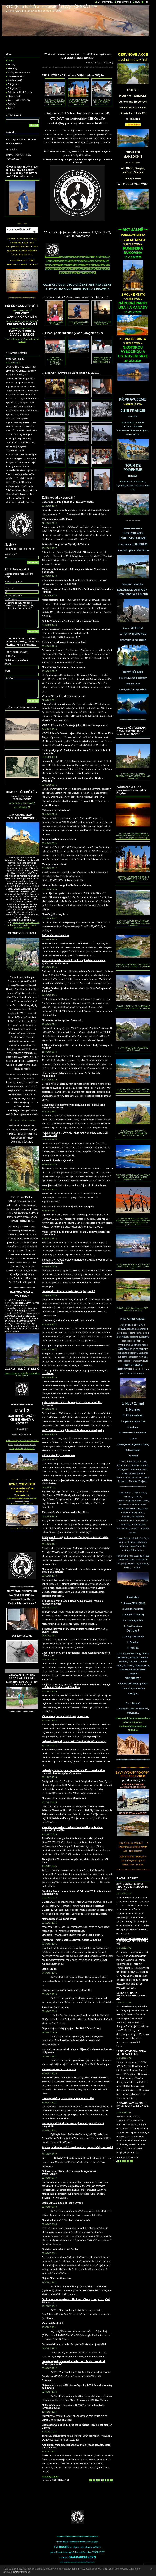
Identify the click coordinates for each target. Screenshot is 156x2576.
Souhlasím (152, 2569)
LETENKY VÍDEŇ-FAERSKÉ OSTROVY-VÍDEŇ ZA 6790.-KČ (132, 1941)
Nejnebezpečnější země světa (59, 1918)
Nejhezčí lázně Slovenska (56, 2278)
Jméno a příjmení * (14, 581)
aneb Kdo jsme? (15, 358)
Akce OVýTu (14, 68)
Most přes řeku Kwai (54, 864)
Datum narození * (13, 595)
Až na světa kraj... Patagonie (58, 1455)
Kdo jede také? (15, 80)
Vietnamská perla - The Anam (59, 2069)
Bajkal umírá (49, 1969)
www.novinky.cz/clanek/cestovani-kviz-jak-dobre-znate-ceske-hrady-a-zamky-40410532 (22, 1444)
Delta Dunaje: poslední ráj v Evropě (62, 2203)
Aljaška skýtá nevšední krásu (59, 839)
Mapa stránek (124, 2)
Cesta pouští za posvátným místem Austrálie (68, 2098)
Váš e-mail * (11, 554)
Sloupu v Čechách (23, 1141)
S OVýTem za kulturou (19, 72)
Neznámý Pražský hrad (55, 914)
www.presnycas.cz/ (22, 310)
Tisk (146, 2)
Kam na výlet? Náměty (19, 100)
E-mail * (9, 588)
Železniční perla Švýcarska (57, 1160)
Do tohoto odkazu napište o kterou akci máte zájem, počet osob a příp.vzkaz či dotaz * (19, 605)
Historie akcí (14, 96)
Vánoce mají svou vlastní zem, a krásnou (65, 1716)
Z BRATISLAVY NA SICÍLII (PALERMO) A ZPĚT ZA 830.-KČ (132, 2106)
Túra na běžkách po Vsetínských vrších (65, 1512)
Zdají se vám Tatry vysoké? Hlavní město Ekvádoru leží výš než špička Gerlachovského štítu (76, 1686)
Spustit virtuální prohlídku (23, 1120)
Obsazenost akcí (16, 76)
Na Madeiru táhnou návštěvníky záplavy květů (68, 1291)
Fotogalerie (13, 84)
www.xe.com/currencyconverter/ (22, 321)
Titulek (8, 671)
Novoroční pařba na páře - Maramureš (64, 1798)
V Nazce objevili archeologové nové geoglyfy (68, 1206)
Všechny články (50, 2476)
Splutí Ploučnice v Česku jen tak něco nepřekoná (70, 621)
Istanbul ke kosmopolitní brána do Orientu (66, 885)
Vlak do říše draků (52, 2323)
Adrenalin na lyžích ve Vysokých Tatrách (65, 544)
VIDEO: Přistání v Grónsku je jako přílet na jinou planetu (74, 725)
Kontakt (11, 108)
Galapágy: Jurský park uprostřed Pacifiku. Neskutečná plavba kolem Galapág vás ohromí (73, 1772)
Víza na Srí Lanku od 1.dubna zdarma (63, 696)
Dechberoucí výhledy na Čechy (60, 2249)
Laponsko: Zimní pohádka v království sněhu (68, 502)
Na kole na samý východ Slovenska (62, 1020)
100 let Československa (55, 935)
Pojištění (12, 104)
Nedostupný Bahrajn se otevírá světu (63, 667)
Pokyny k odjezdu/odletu (20, 92)
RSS (137, 2)
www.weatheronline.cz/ (22, 328)
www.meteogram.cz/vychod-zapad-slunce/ (22, 340)
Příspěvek (10, 678)
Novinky (12, 64)
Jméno (8, 663)
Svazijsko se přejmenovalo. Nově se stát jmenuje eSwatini (75, 1345)
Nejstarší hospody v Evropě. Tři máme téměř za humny (74, 1741)
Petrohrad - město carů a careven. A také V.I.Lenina (71, 1940)
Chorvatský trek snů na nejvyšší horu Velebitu (68, 1320)
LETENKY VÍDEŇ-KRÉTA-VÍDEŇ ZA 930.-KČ (131, 2052)
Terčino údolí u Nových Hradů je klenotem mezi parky (73, 1430)
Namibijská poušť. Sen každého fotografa (66, 2220)
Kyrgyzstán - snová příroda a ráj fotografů (66, 1990)
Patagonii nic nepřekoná (56, 810)
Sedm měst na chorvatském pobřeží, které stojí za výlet (74, 2344)
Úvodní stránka (105, 2)
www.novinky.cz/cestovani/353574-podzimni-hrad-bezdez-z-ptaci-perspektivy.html (27, 925)
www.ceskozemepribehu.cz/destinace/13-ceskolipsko (25, 1374)
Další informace (21, 2571)
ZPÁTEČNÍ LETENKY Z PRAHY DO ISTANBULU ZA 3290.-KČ (132, 1887)
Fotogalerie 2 (14, 88)
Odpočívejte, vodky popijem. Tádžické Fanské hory (71, 2028)
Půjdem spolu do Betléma (57, 519)
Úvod (10, 60)
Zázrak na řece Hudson (55, 2007)
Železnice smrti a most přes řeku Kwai (64, 642)
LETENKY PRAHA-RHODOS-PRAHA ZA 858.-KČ (131, 1995)
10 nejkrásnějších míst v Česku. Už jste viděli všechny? (74, 1185)
